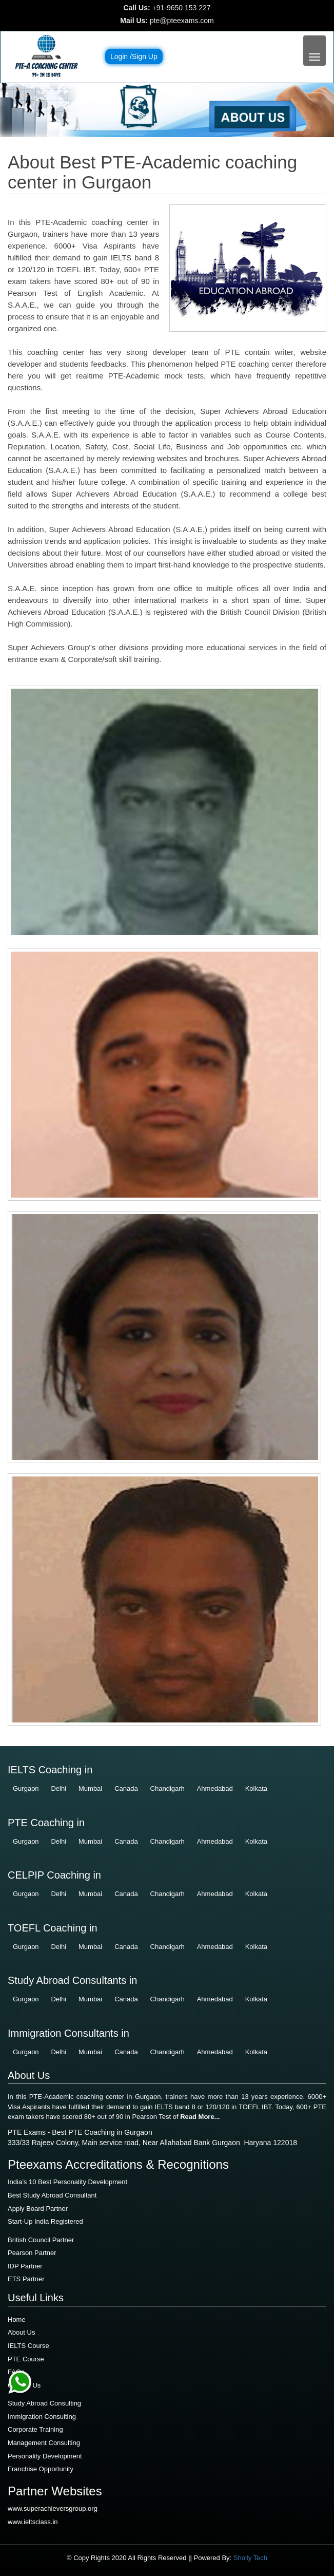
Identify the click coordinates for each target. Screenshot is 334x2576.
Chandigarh (167, 1788)
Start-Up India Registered (45, 2221)
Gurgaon (26, 1788)
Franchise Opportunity (40, 2469)
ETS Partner (26, 2279)
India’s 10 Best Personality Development (67, 2182)
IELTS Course (28, 2346)
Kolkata (256, 1788)
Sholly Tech (250, 2558)
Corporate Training (35, 2429)
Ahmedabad (215, 1788)
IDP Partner (25, 2266)
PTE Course (26, 2359)
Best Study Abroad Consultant (52, 2195)
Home (17, 2319)
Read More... (200, 2116)
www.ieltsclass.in (33, 2522)
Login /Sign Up (134, 56)
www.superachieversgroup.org (52, 2508)
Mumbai (90, 1788)
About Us (21, 2332)
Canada (126, 1788)
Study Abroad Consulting (44, 2403)
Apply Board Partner (38, 2208)
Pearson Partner (32, 2253)
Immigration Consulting (42, 2416)
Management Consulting (44, 2443)
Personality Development (45, 2456)
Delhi (58, 1788)
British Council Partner (41, 2240)
